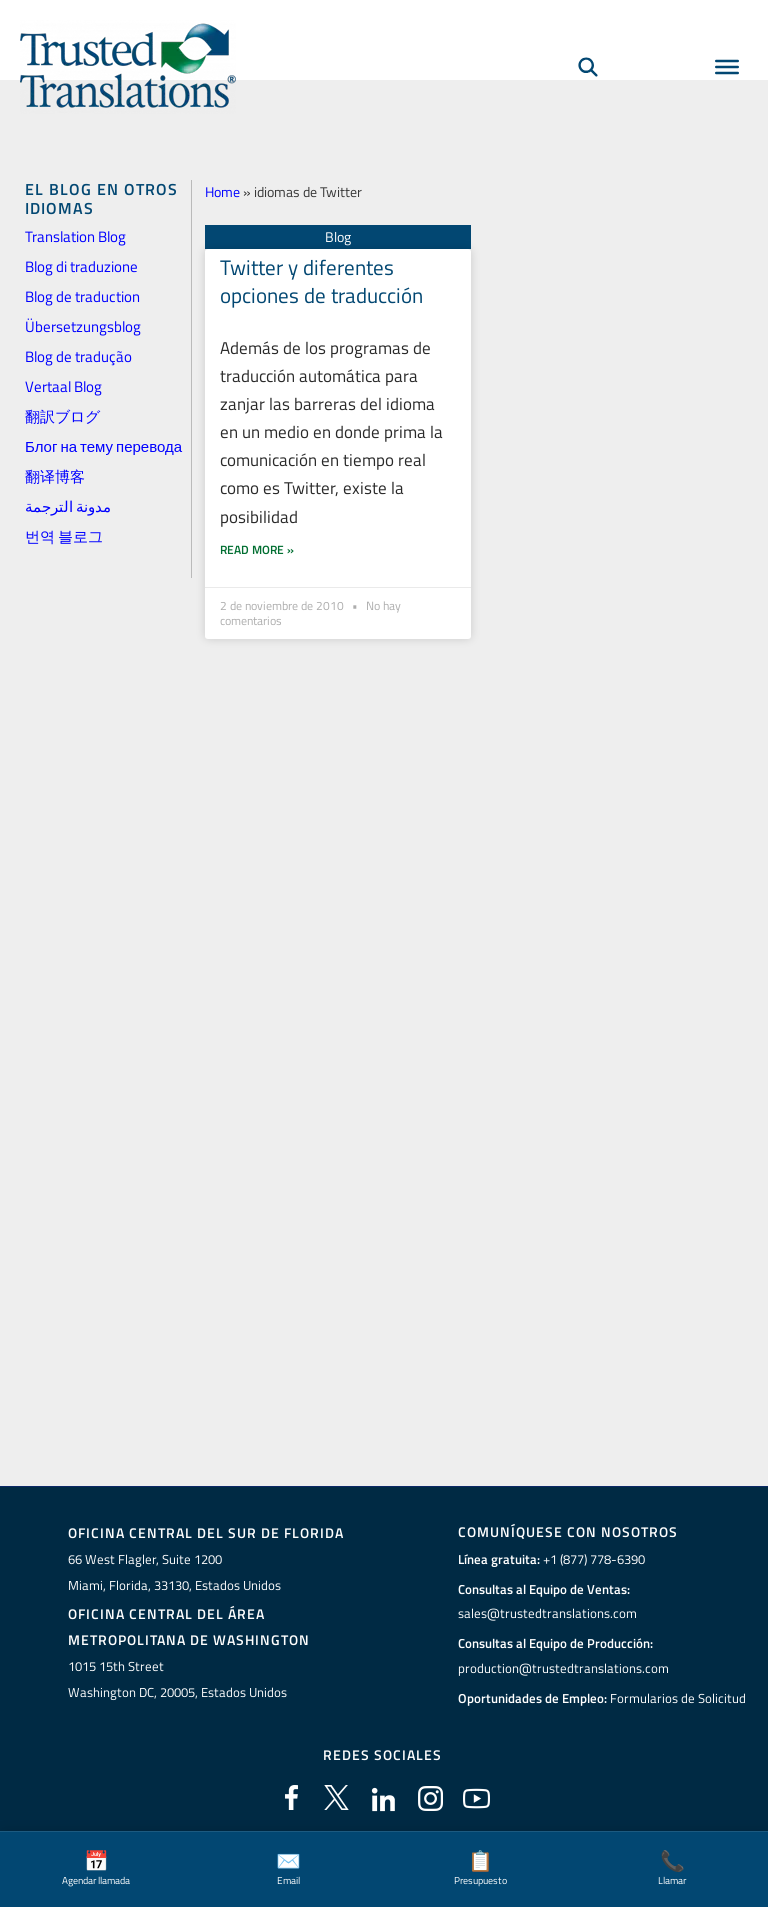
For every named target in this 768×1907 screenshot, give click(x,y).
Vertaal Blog (63, 386)
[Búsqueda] (588, 66)
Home (222, 191)
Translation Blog (75, 236)
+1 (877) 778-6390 (594, 1559)
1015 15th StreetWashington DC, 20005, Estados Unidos (177, 1678)
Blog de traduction (82, 296)
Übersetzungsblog (83, 326)
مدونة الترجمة (68, 506)
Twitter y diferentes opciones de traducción (321, 280)
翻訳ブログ (62, 416)
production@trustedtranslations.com (563, 1668)
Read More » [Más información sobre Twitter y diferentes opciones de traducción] (257, 519)
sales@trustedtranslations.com (547, 1613)
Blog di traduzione (81, 266)
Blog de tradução (78, 356)
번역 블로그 (64, 536)
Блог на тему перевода (103, 446)
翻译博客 (55, 476)
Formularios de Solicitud (678, 1697)
